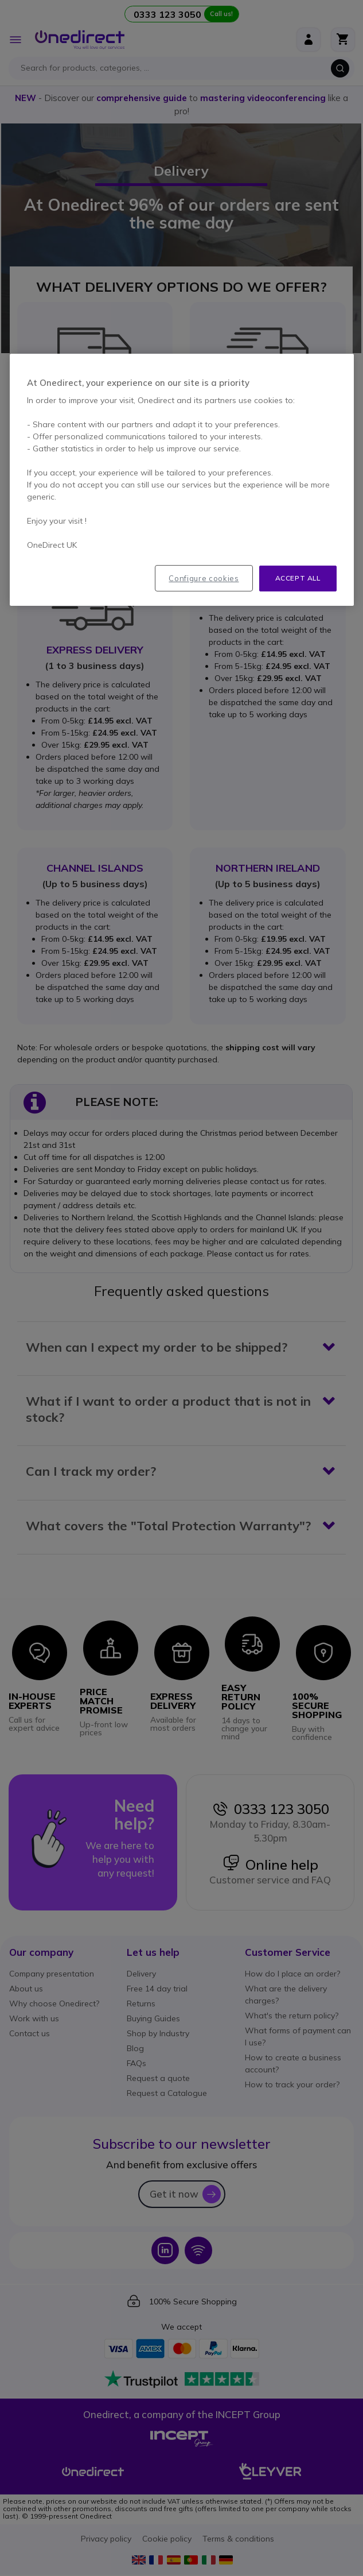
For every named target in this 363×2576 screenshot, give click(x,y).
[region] (182, 480)
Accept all (298, 578)
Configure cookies (204, 578)
